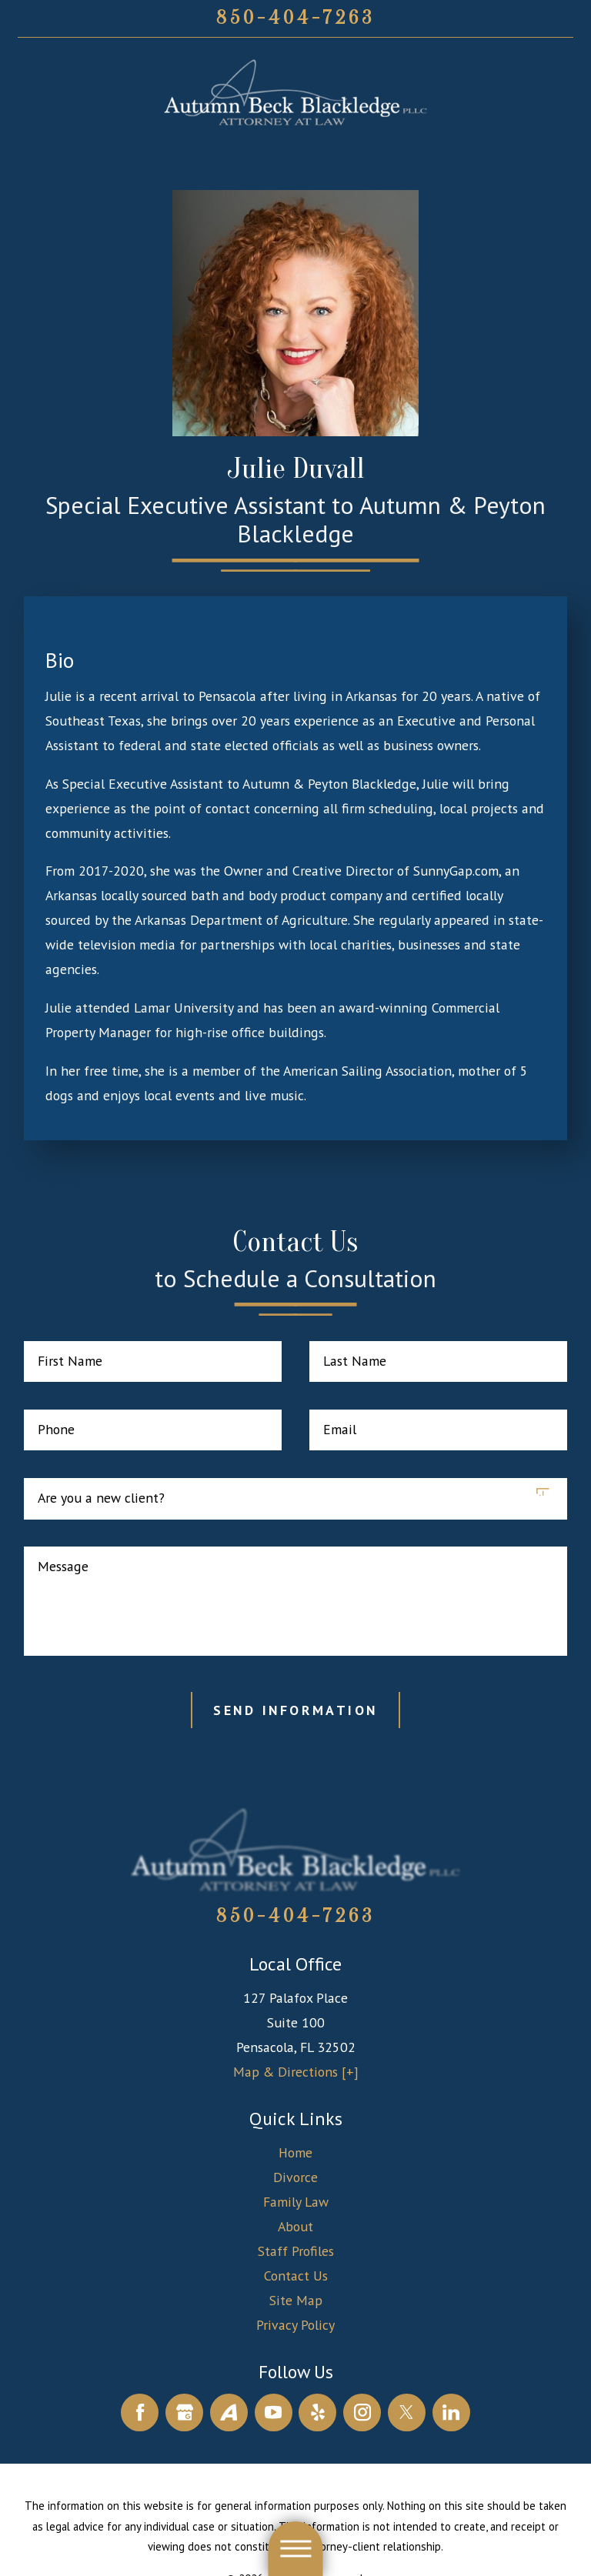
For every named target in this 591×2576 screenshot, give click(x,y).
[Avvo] (229, 2412)
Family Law (296, 2202)
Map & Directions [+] (296, 2071)
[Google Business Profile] (184, 2412)
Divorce (295, 2177)
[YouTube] (273, 2412)
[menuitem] (296, 2153)
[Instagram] (362, 2412)
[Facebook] (140, 2412)
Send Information (295, 1710)
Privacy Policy (295, 2325)
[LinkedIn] (451, 2412)
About (295, 2226)
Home (295, 2152)
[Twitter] (407, 2412)
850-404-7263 (295, 17)
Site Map (295, 2300)
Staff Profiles (296, 2251)
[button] (295, 2548)
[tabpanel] (295, 877)
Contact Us (296, 2275)
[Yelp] (317, 2412)
